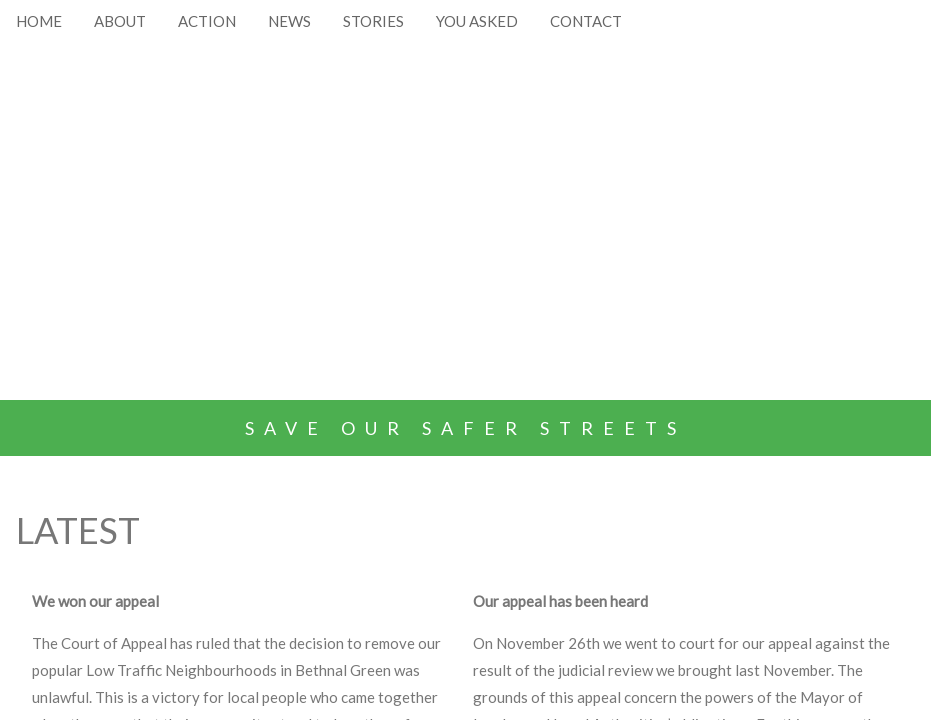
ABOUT (120, 21)
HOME (39, 21)
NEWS (289, 21)
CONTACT (586, 21)
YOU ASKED (477, 21)
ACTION (207, 21)
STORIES (373, 21)
